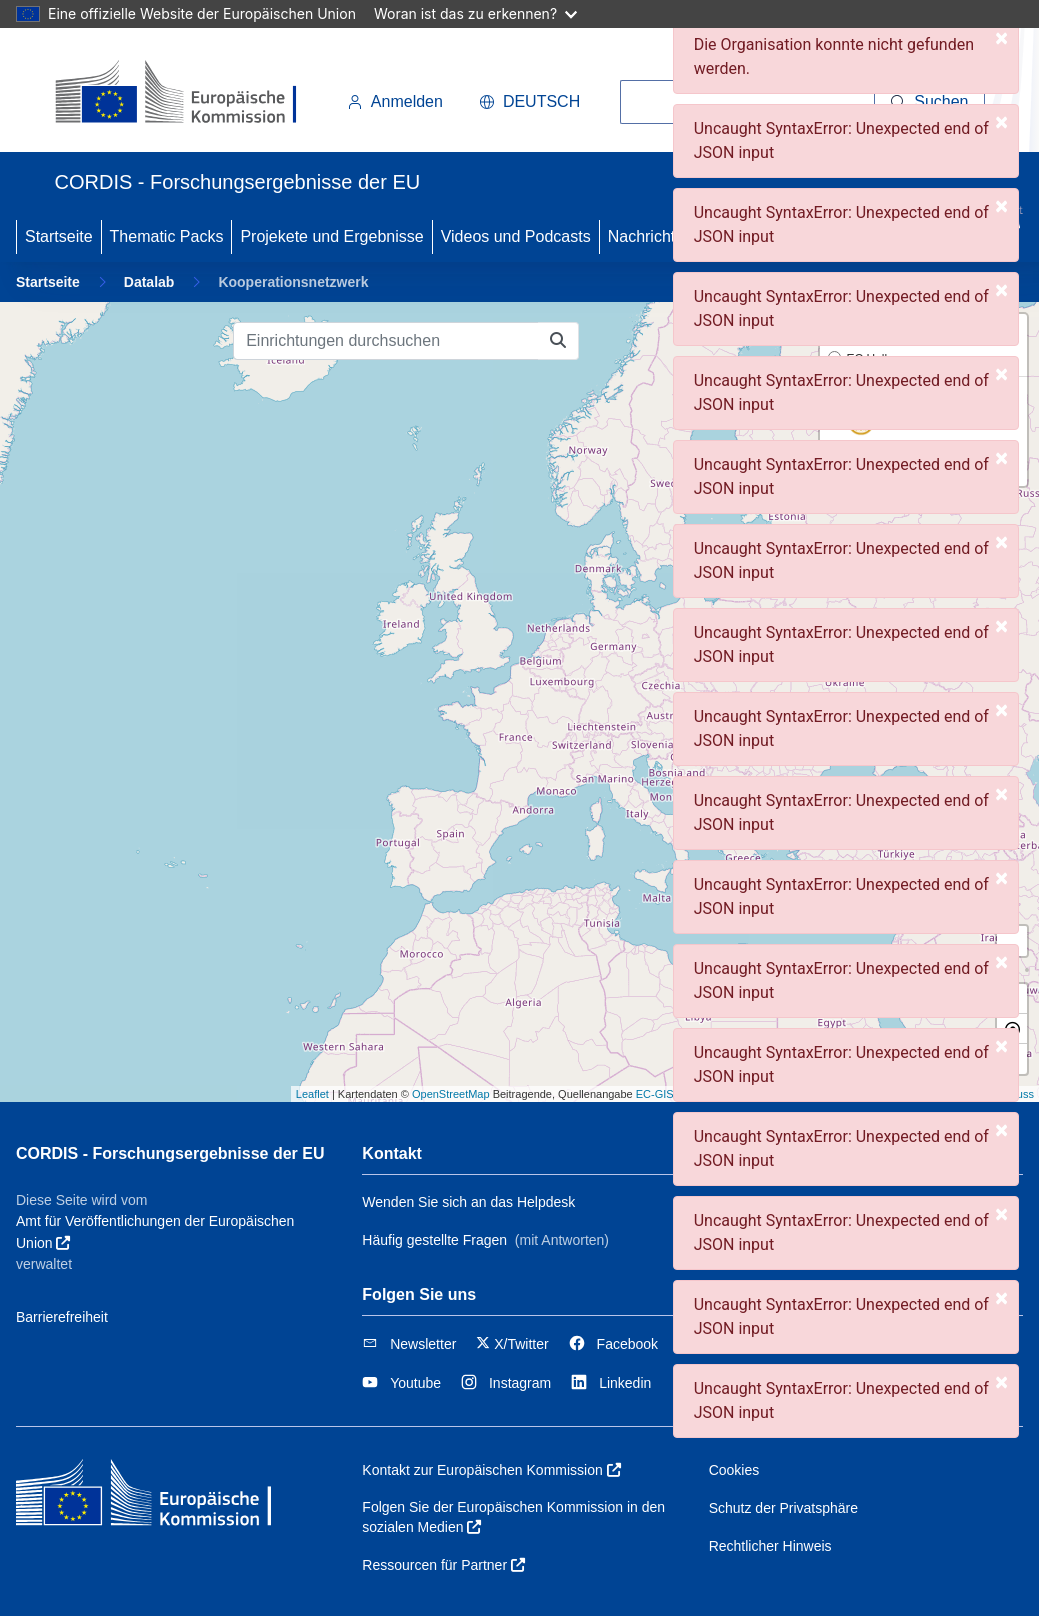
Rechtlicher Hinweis (770, 1546)
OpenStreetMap (451, 1094)
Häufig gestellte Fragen (434, 1240)
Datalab (149, 282)
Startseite (59, 236)
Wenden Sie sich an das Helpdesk (468, 1202)
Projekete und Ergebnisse (331, 236)
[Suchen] (929, 102)
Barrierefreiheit (62, 1317)
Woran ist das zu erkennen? (475, 13)
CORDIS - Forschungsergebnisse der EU (170, 1153)
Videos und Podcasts (516, 236)
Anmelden (395, 101)
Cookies (734, 1470)
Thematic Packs (167, 236)
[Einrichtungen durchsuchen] (386, 341)
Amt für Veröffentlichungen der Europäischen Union (155, 1232)
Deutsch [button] (529, 101)
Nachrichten (650, 236)
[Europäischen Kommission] (192, 94)
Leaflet (312, 1094)
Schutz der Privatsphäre (783, 1508)
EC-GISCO (663, 1094)
